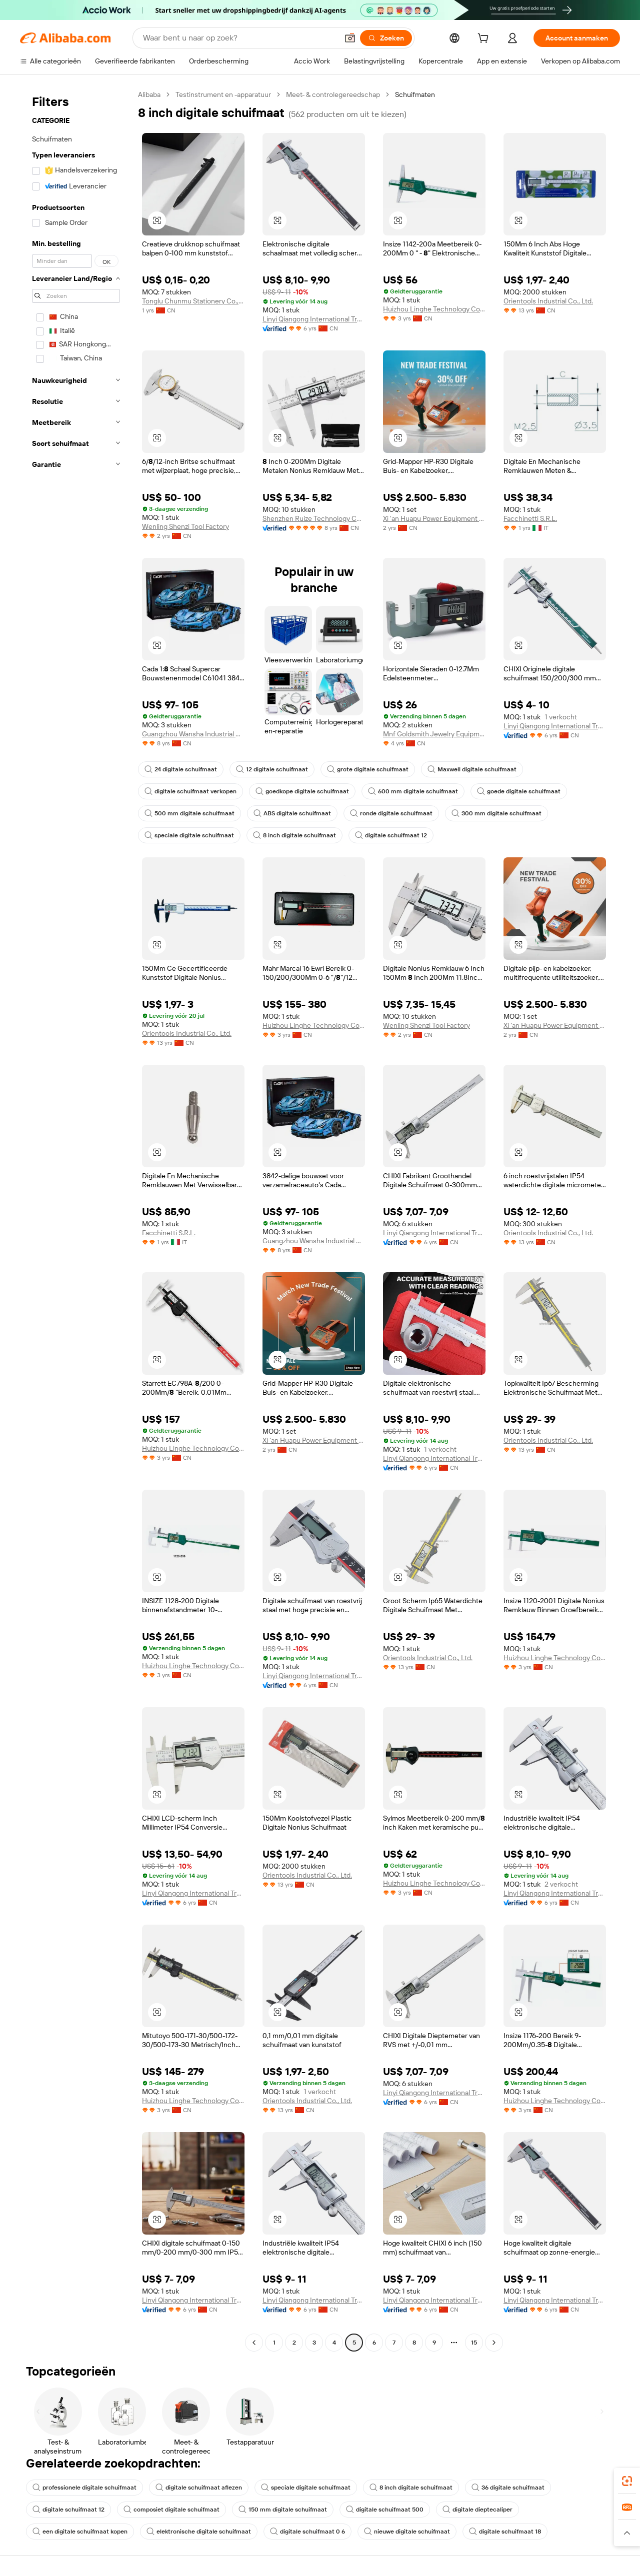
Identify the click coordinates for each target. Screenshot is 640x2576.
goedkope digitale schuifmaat (302, 791)
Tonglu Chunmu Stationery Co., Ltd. (193, 301)
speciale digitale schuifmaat (189, 835)
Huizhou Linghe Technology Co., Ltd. (434, 309)
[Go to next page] (494, 2343)
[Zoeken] (386, 38)
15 (474, 2342)
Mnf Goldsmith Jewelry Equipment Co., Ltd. (434, 734)
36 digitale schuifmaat (508, 2488)
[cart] (485, 39)
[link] (627, 2481)
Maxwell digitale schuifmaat (472, 769)
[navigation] (76, 1220)
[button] (350, 38)
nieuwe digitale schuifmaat (407, 2532)
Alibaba (149, 94)
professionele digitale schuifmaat (84, 2488)
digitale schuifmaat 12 (391, 835)
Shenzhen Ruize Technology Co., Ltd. (313, 518)
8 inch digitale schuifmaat (294, 835)
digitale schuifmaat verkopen (190, 791)
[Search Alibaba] (239, 37)
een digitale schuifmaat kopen (80, 2532)
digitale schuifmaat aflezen (199, 2488)
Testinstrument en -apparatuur (223, 94)
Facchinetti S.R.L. (530, 518)
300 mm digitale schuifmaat (497, 813)
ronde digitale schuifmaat (391, 813)
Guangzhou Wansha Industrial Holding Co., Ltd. (193, 734)
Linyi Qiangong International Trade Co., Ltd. (313, 319)
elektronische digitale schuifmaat (198, 2532)
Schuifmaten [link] (415, 94)
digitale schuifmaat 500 (385, 2510)
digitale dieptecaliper (477, 2510)
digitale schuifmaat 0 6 (307, 2532)
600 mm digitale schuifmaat (413, 791)
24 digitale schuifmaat (180, 769)
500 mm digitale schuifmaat (189, 813)
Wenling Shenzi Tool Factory (185, 526)
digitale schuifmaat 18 (505, 2532)
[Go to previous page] (254, 2343)
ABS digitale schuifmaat (292, 813)
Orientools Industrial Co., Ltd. (548, 301)
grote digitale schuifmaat (367, 769)
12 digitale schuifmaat (272, 769)
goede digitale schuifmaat (518, 791)
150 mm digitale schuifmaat (282, 2510)
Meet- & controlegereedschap (333, 94)
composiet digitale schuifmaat (172, 2510)
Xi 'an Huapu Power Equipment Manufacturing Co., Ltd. (434, 518)
